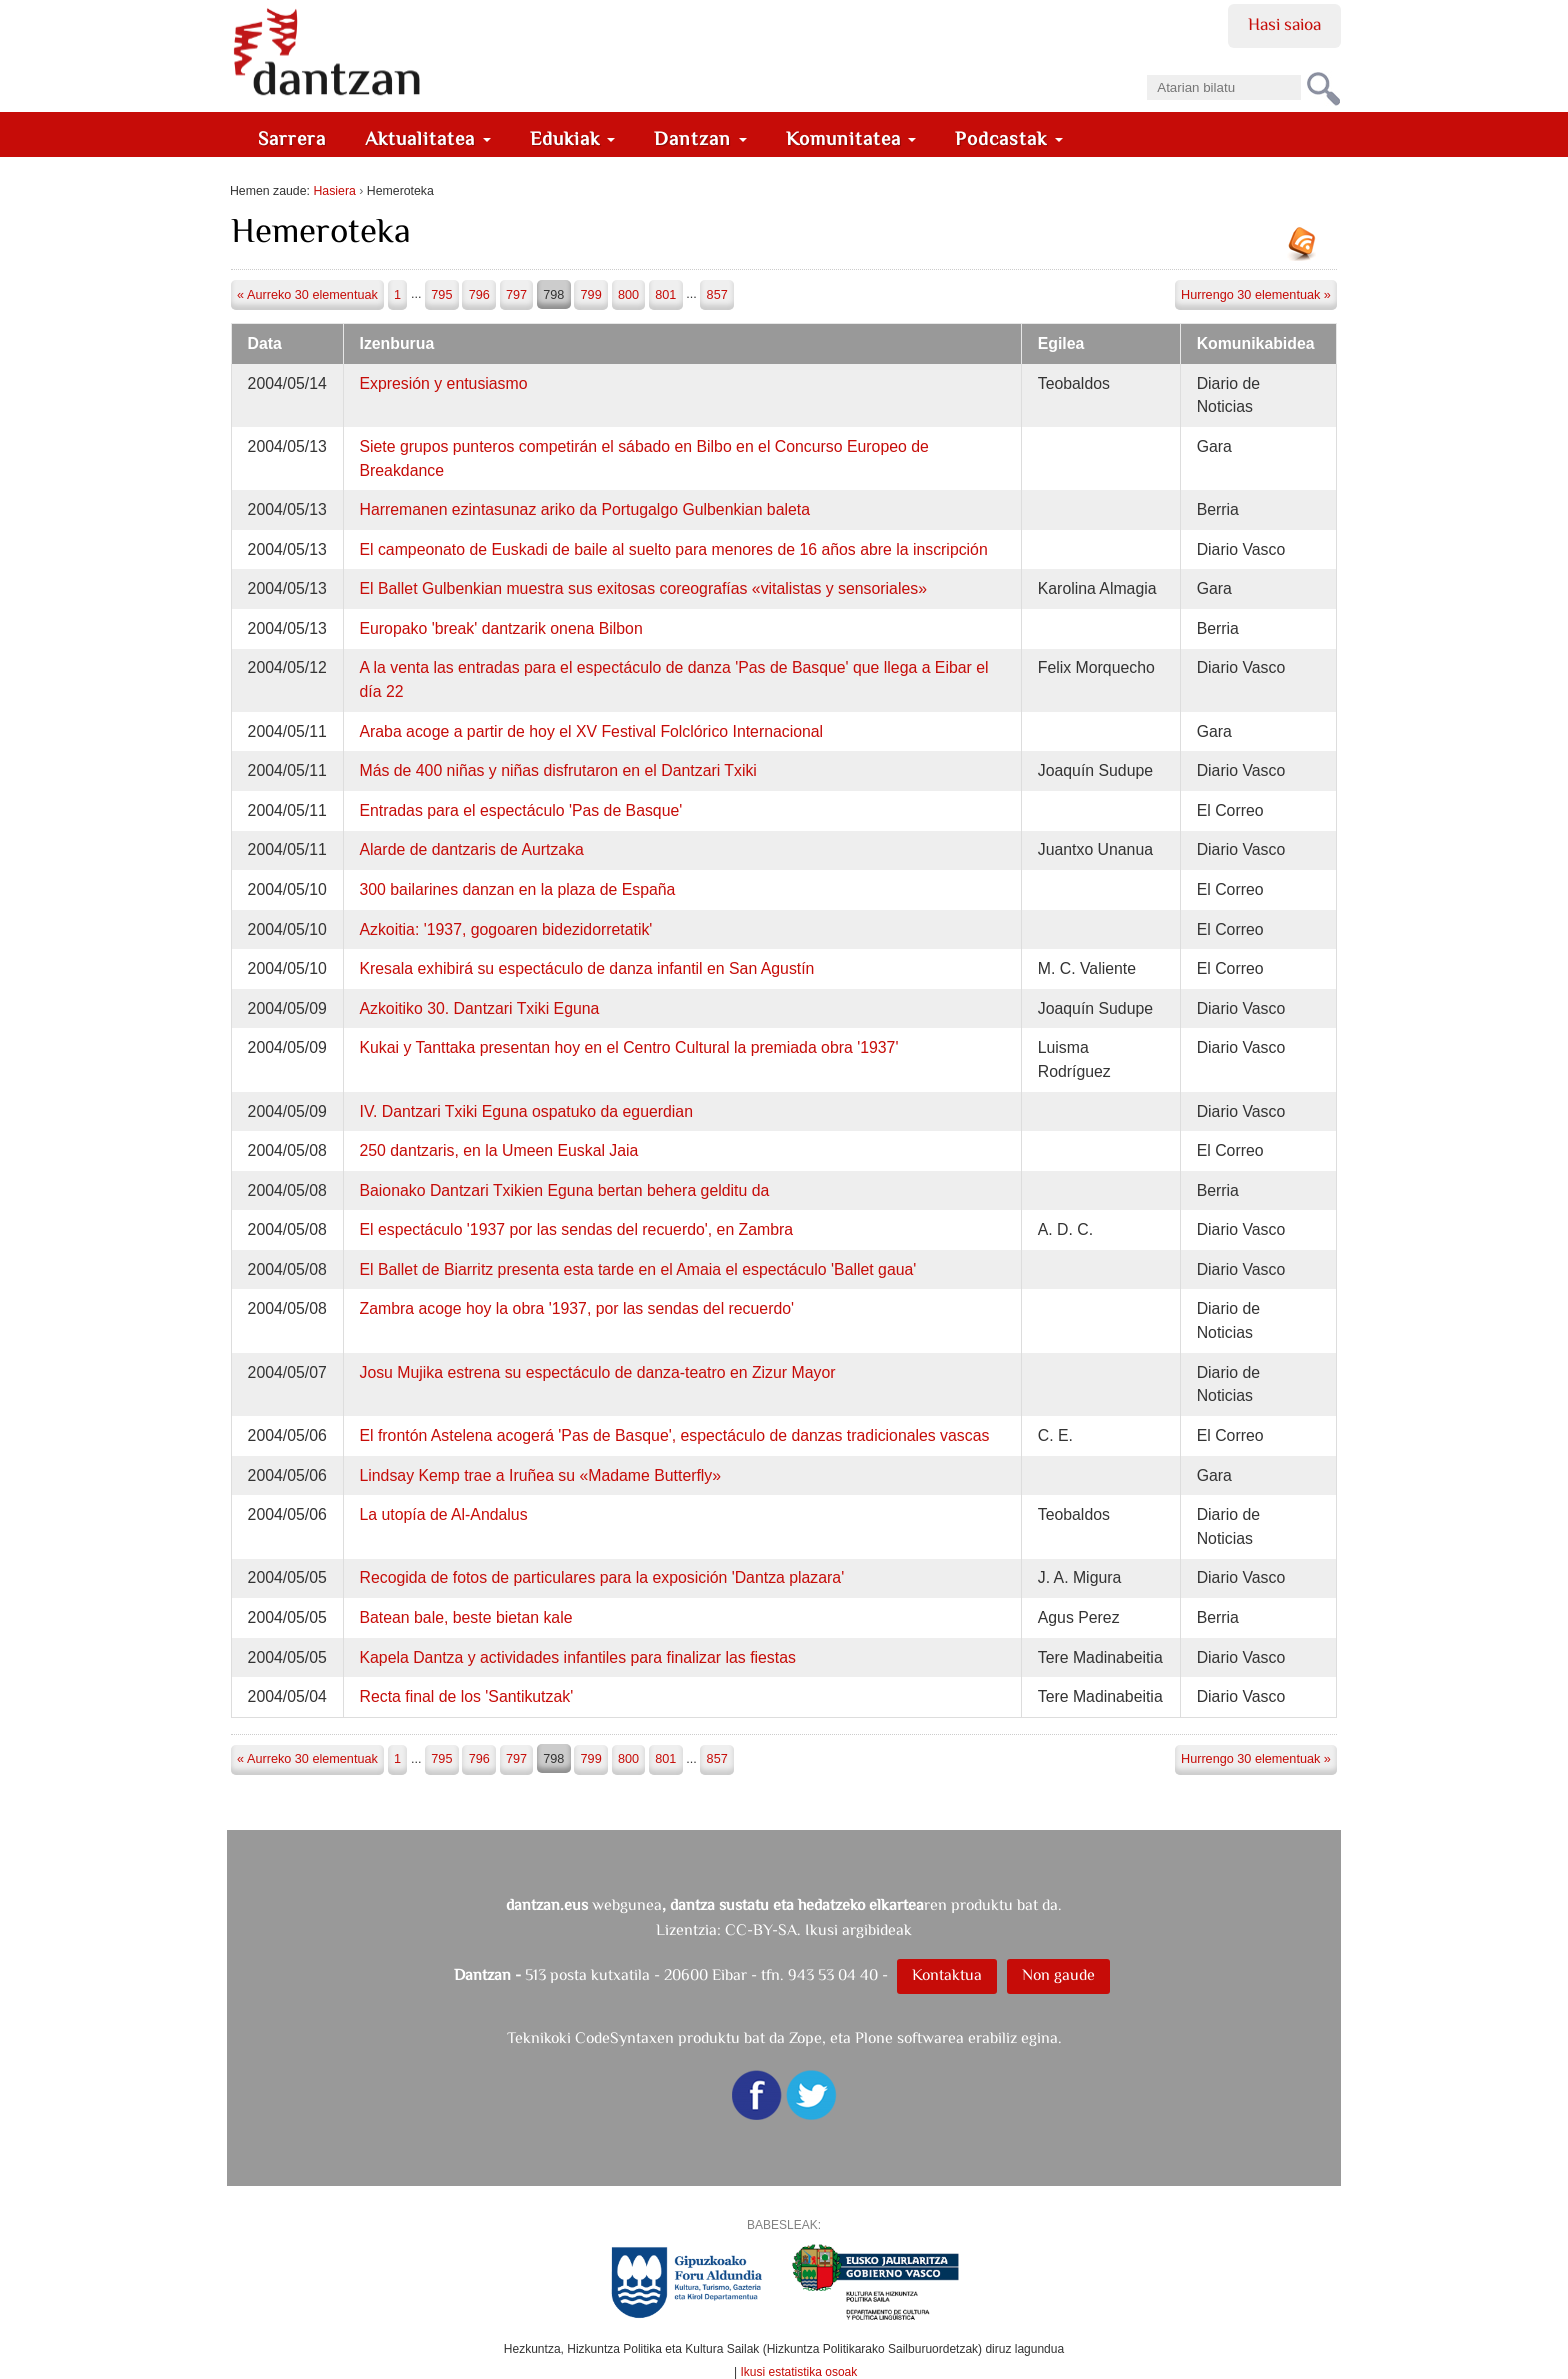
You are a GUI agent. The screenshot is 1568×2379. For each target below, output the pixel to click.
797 (516, 295)
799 (591, 295)
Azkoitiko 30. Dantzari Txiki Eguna (479, 1008)
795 (441, 295)
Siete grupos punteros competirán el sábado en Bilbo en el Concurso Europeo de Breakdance (643, 458)
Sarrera (292, 138)
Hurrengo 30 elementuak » (1256, 295)
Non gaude (1058, 1974)
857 (717, 295)
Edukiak (573, 138)
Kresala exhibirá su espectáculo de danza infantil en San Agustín (586, 968)
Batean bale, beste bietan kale (465, 1617)
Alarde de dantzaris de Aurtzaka (471, 849)
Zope (805, 2037)
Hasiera (334, 191)
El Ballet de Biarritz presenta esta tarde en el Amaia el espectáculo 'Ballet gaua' (637, 1269)
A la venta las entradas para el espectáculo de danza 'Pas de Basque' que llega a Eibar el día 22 (673, 679)
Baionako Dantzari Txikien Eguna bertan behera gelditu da (564, 1190)
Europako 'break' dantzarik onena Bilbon (500, 628)
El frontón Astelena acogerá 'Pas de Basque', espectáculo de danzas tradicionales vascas (674, 1435)
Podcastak (1009, 138)
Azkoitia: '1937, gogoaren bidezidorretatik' (505, 929)
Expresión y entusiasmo (443, 383)
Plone (874, 2037)
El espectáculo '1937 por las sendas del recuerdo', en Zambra (576, 1229)
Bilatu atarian (1146, 68)
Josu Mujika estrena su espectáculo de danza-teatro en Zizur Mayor (597, 1372)
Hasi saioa (1284, 24)
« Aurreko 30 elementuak (307, 295)
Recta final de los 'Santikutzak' (466, 1696)
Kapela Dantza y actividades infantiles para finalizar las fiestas (577, 1657)
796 (479, 295)
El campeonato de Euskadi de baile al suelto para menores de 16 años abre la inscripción (673, 549)
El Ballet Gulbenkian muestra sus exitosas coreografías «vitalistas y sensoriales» (642, 588)
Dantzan (700, 138)
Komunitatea (851, 138)
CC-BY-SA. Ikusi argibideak (818, 1929)
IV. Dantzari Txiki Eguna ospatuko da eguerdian (526, 1111)
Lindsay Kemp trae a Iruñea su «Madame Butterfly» (540, 1475)
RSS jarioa (1307, 251)
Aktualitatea (428, 138)
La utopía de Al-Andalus (443, 1514)
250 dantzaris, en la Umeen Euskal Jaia (498, 1150)
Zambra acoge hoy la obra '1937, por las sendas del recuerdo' (576, 1308)
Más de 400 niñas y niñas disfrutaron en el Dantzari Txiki (557, 770)
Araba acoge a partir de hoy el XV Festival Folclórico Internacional (591, 731)
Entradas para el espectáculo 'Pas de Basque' (520, 810)
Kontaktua (947, 1974)
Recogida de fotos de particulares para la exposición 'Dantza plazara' (601, 1577)
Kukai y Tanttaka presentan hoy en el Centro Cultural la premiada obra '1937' (628, 1047)
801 (665, 295)
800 (628, 295)
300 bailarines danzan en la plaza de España (517, 889)
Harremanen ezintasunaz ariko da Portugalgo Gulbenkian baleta (584, 509)
